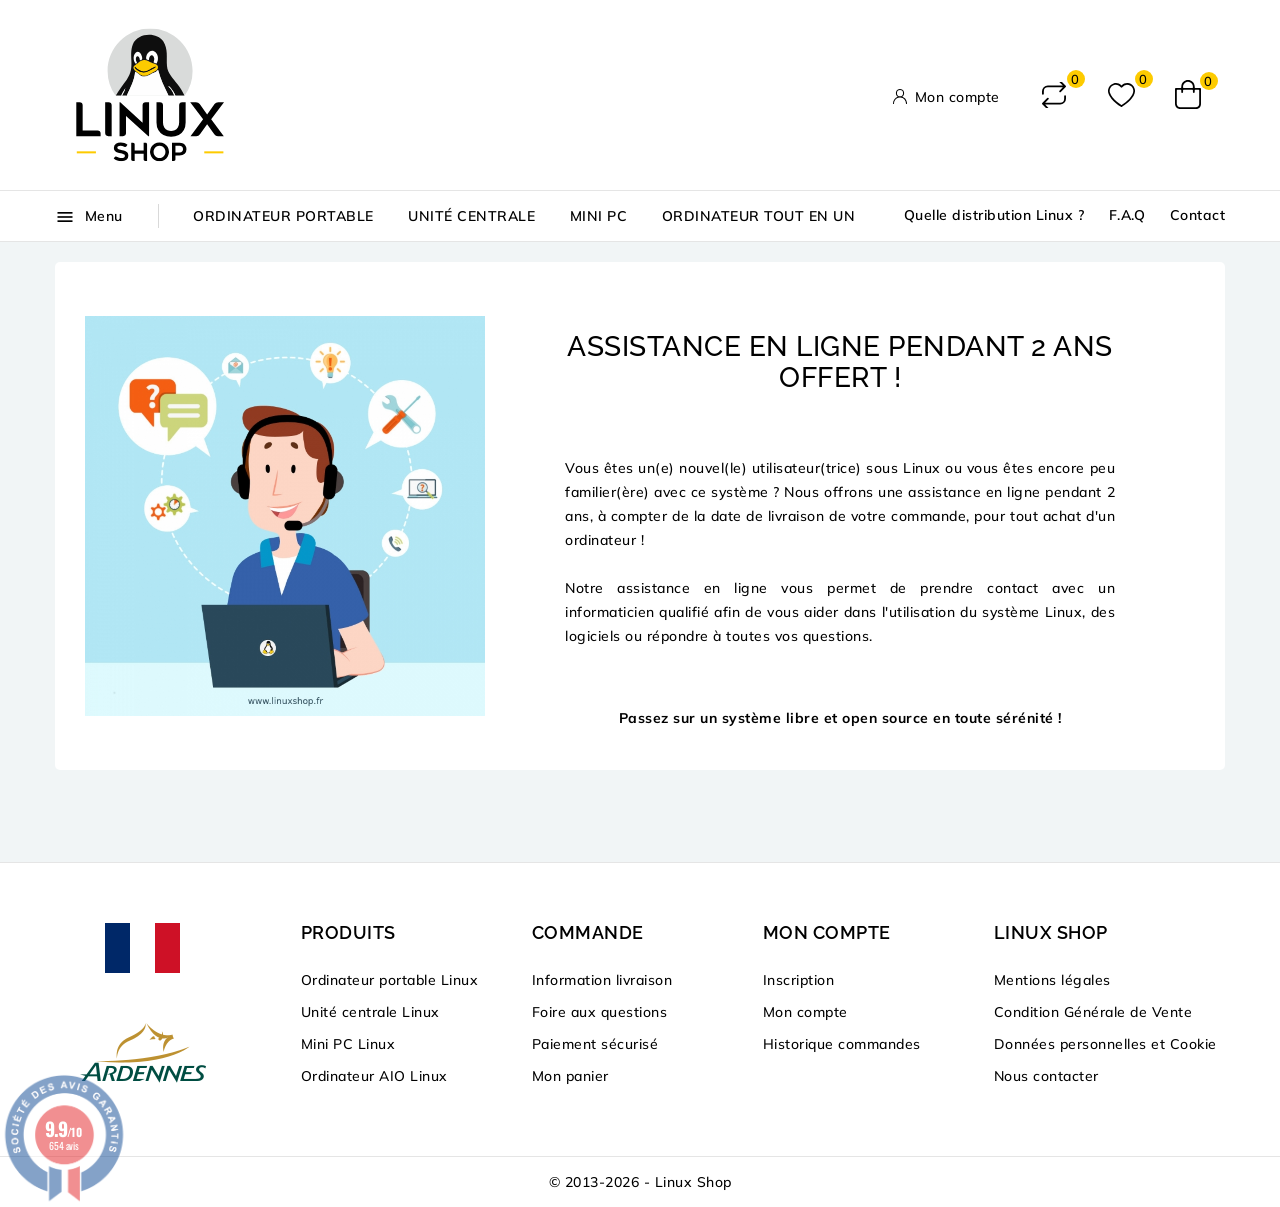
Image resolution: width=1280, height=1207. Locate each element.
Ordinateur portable (283, 216)
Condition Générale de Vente (1093, 1012)
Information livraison (602, 980)
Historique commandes (842, 1044)
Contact (1198, 215)
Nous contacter (1046, 1076)
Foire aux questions (600, 1012)
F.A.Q (1127, 215)
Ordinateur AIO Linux (374, 1076)
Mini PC (599, 216)
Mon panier (570, 1076)
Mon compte (805, 1012)
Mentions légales (1052, 980)
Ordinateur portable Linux (390, 980)
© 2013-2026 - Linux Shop (640, 1182)
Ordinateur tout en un (759, 216)
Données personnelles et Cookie (1105, 1044)
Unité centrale (471, 216)
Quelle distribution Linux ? (994, 215)
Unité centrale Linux (370, 1012)
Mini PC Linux (348, 1044)
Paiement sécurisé (595, 1044)
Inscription (799, 980)
